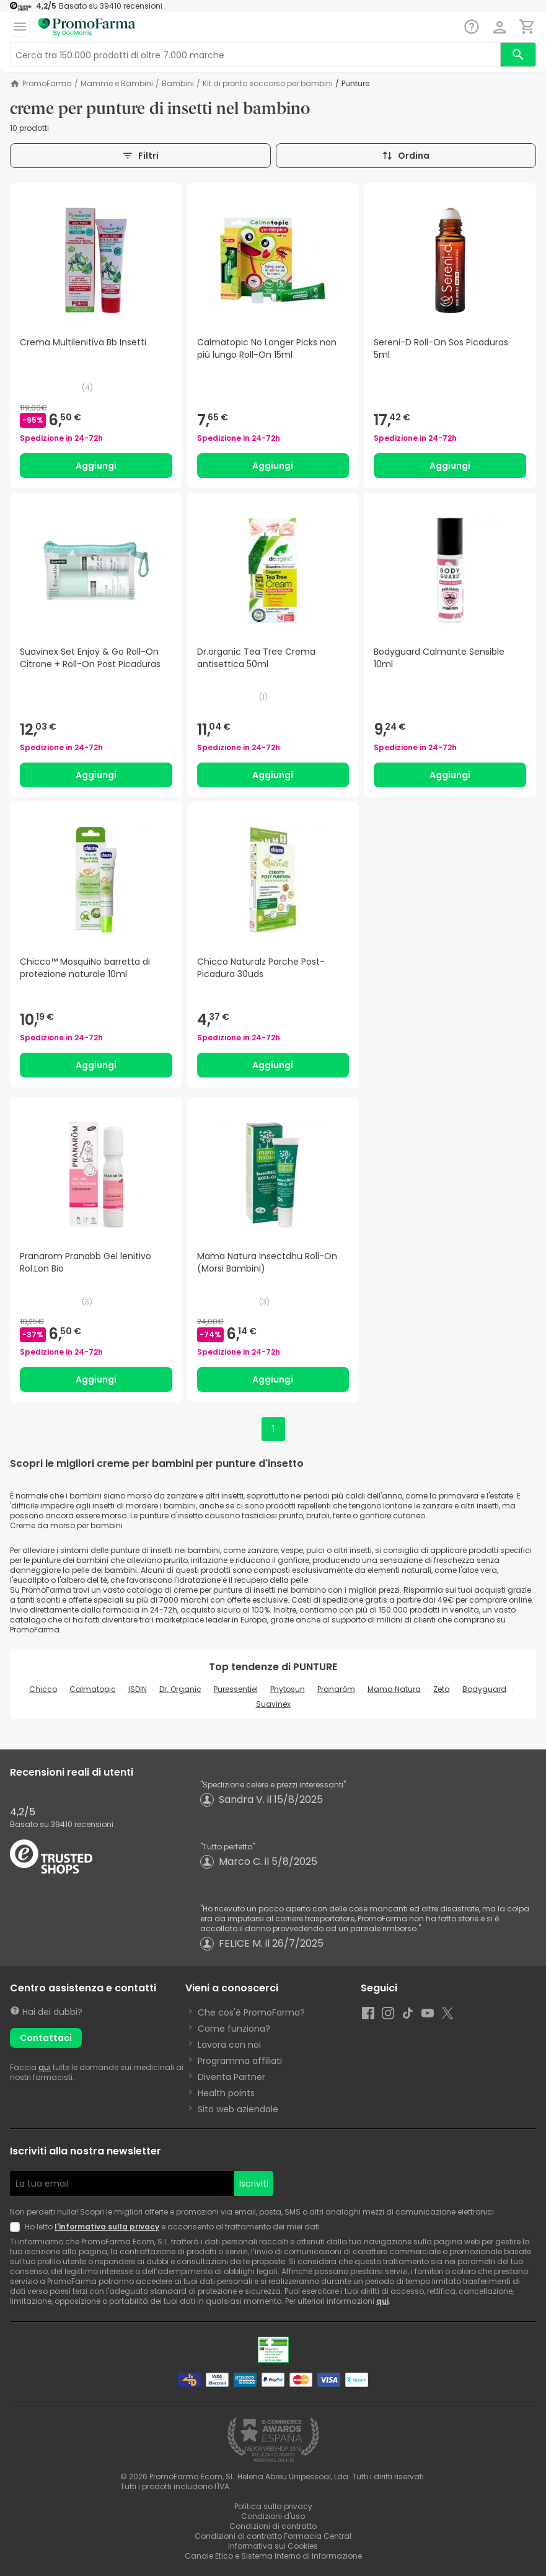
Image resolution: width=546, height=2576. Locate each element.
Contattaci (46, 2038)
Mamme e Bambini (117, 84)
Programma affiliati (240, 2061)
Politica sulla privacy (273, 2506)
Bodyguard (484, 1689)
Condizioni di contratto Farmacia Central (273, 2536)
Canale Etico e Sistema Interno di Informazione (273, 2556)
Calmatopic (92, 1689)
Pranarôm (336, 1689)
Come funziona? (234, 2028)
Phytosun (287, 1689)
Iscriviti (253, 2183)
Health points (226, 2093)
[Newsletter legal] (17, 2227)
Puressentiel (236, 1689)
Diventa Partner (231, 2077)
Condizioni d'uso (273, 2516)
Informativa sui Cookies (273, 2546)
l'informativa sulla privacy (107, 2226)
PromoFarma (47, 84)
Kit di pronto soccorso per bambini (268, 84)
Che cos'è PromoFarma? (251, 2012)
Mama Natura (394, 1689)
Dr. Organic (180, 1689)
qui (44, 2067)
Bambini (178, 84)
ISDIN (137, 1689)
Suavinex (273, 1704)
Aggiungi (96, 465)
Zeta (441, 1689)
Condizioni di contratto (273, 2526)
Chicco (43, 1689)
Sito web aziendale (238, 2109)
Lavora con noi (229, 2044)
